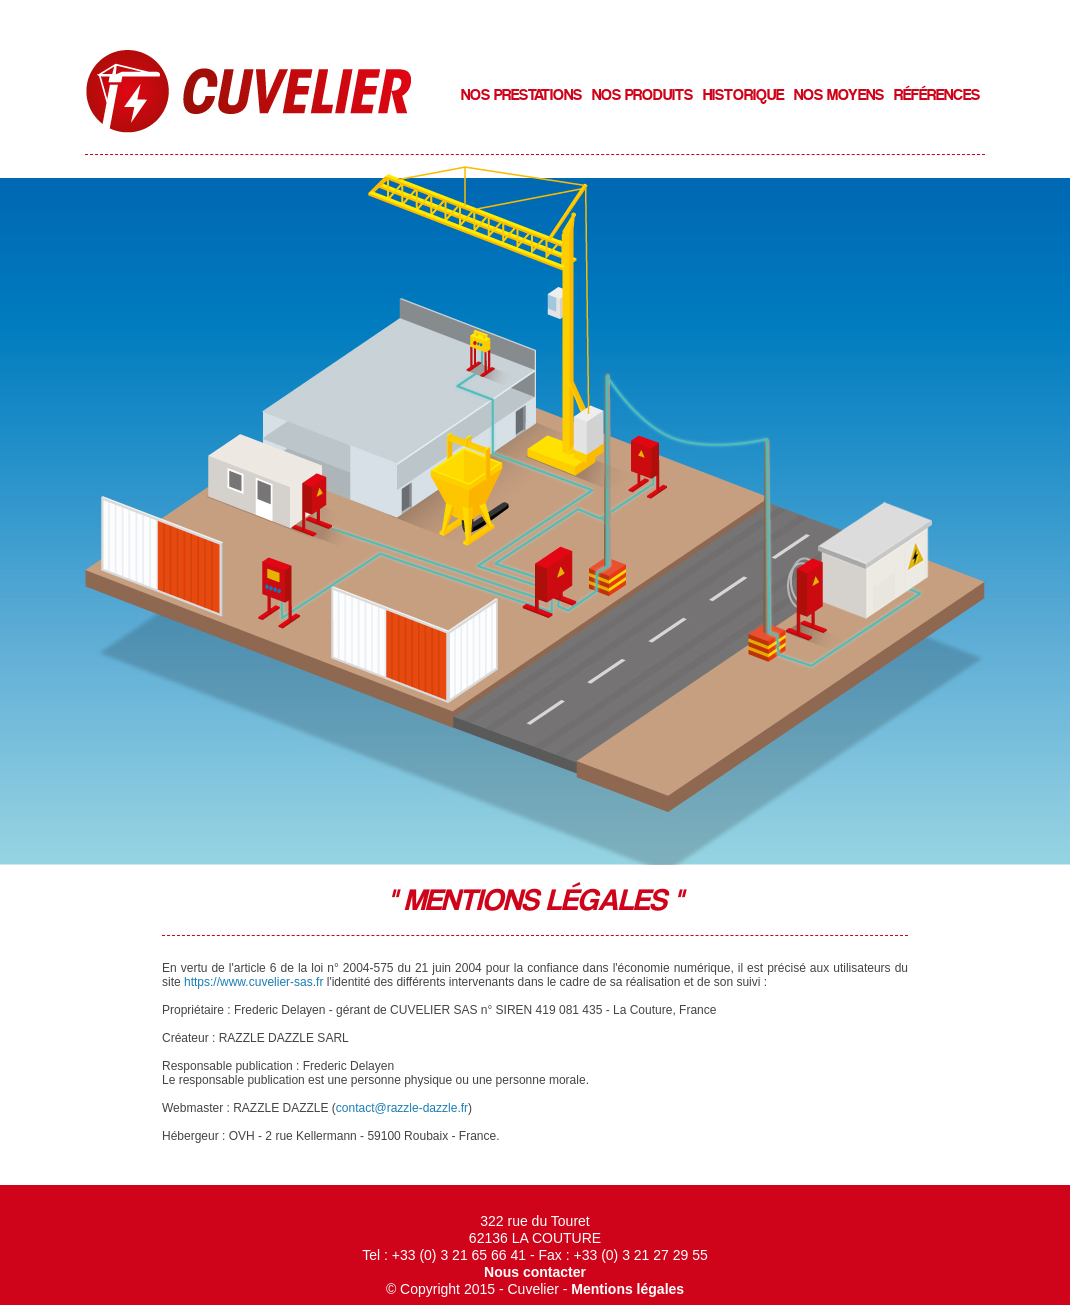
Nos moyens (839, 94)
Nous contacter (535, 1272)
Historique (743, 94)
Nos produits (642, 94)
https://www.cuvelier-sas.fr (253, 982)
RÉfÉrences (937, 94)
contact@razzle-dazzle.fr (402, 1108)
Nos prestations (521, 94)
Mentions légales (627, 1289)
